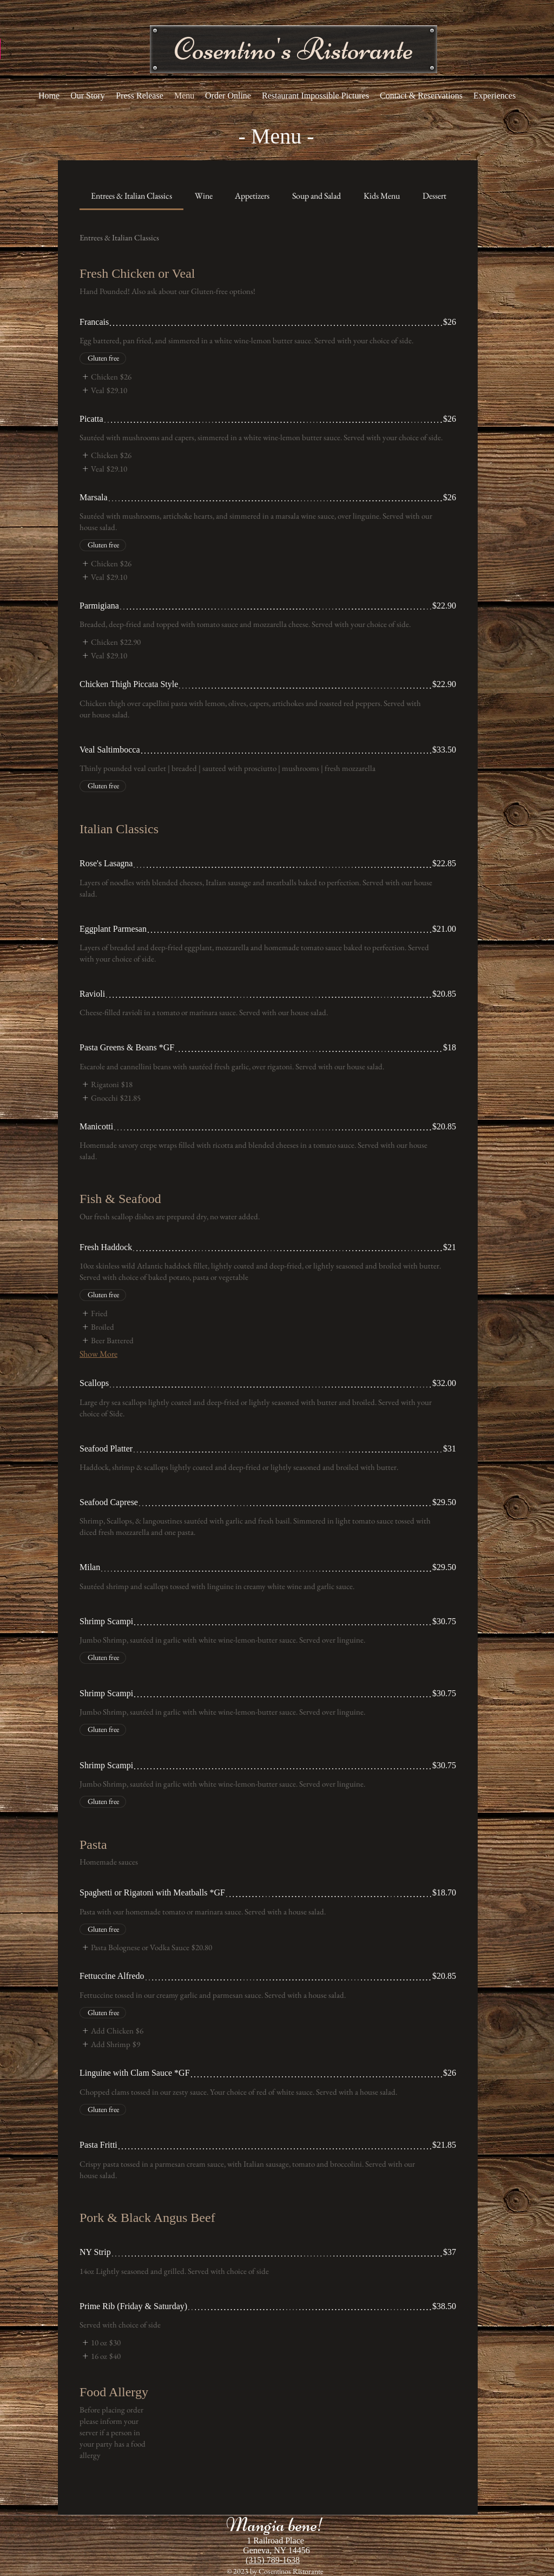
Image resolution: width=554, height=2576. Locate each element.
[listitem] (105, 376)
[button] (293, 49)
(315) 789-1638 (273, 2560)
